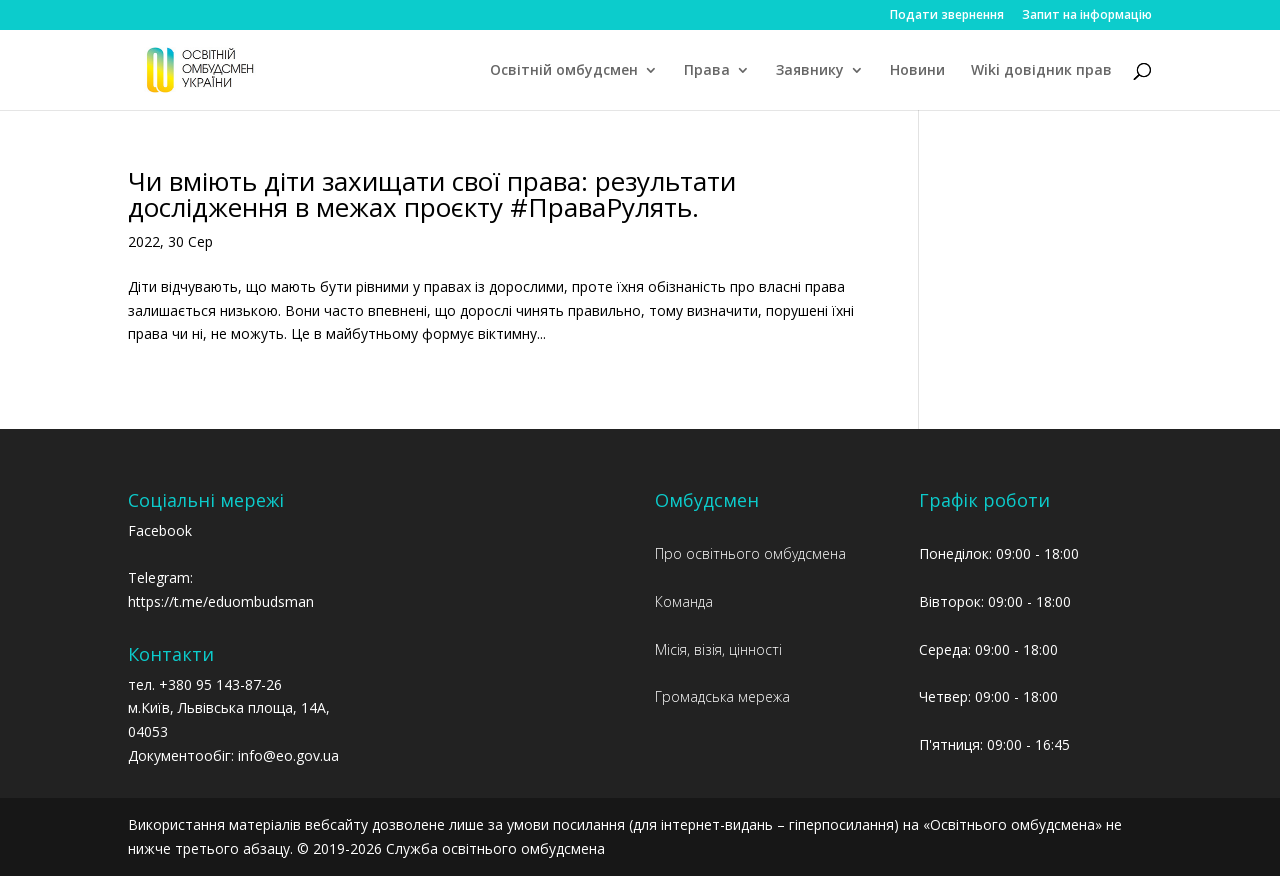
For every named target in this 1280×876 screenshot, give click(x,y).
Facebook (160, 530)
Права (707, 71)
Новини (917, 71)
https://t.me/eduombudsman (221, 601)
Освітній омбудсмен (564, 71)
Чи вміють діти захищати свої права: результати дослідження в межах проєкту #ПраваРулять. (432, 194)
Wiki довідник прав (1041, 71)
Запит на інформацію (1087, 16)
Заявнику (810, 71)
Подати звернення (947, 16)
